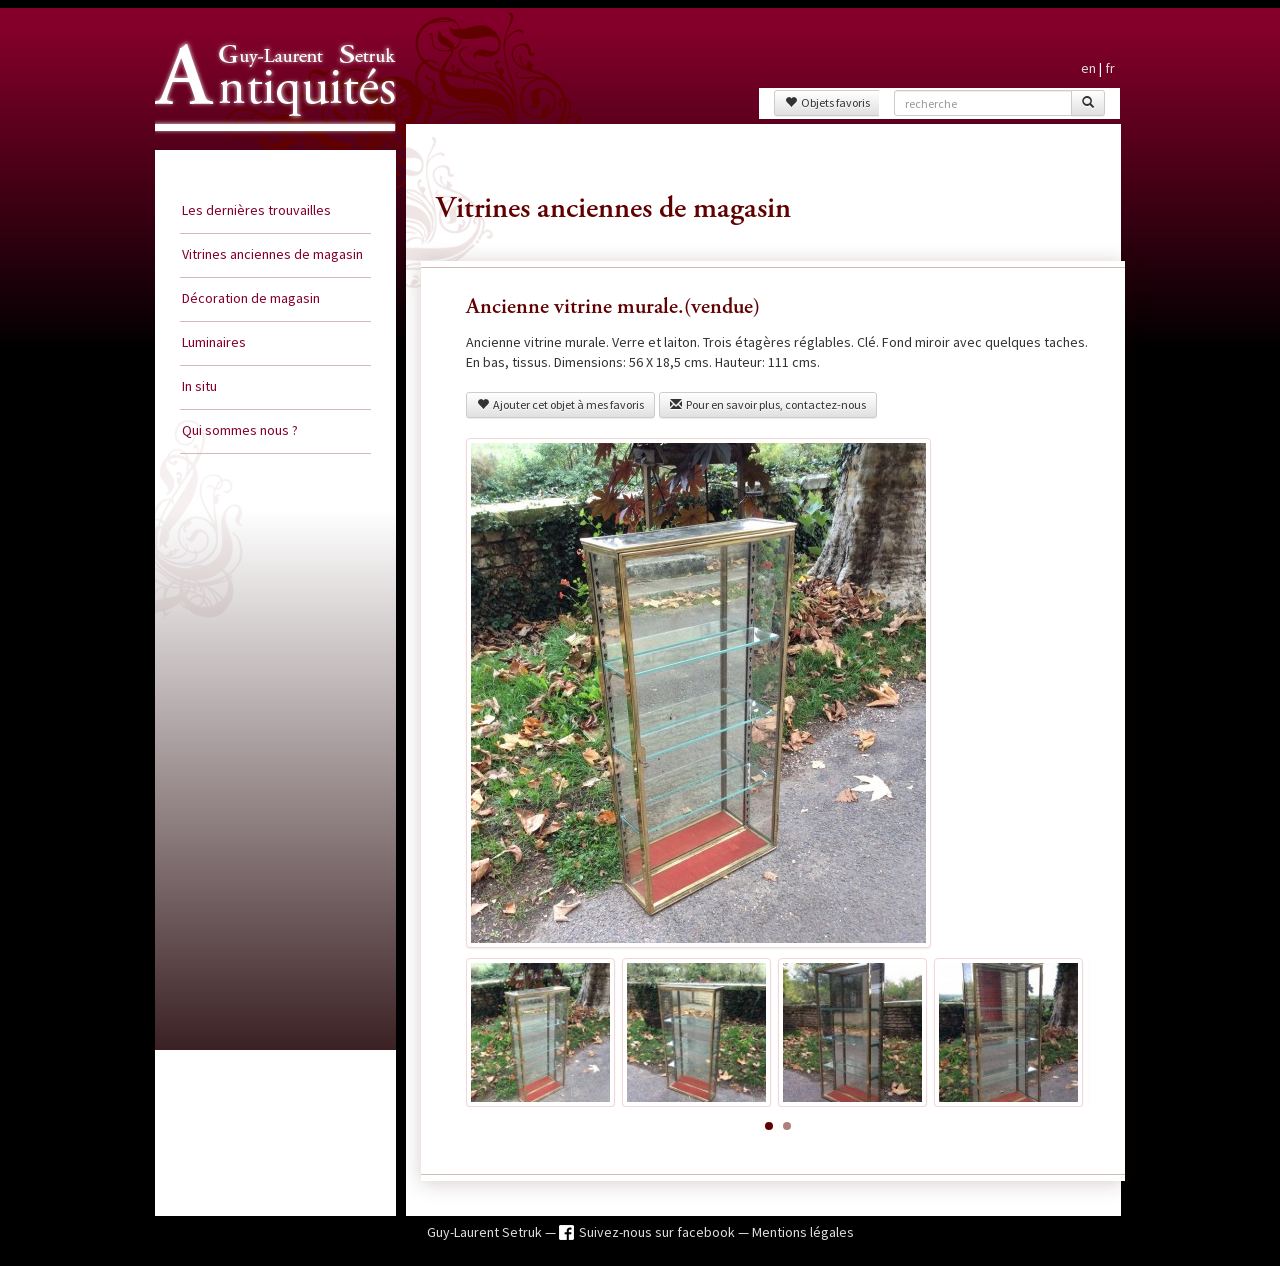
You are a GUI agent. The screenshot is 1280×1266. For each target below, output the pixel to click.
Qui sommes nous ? (240, 430)
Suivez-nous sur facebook (658, 1232)
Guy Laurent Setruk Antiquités (267, 149)
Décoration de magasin (251, 298)
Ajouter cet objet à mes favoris (560, 404)
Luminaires (214, 342)
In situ (199, 386)
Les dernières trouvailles (256, 210)
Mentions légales (803, 1232)
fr (1110, 68)
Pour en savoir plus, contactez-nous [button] (768, 404)
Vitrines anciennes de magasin (272, 254)
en (1088, 68)
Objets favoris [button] (827, 102)
